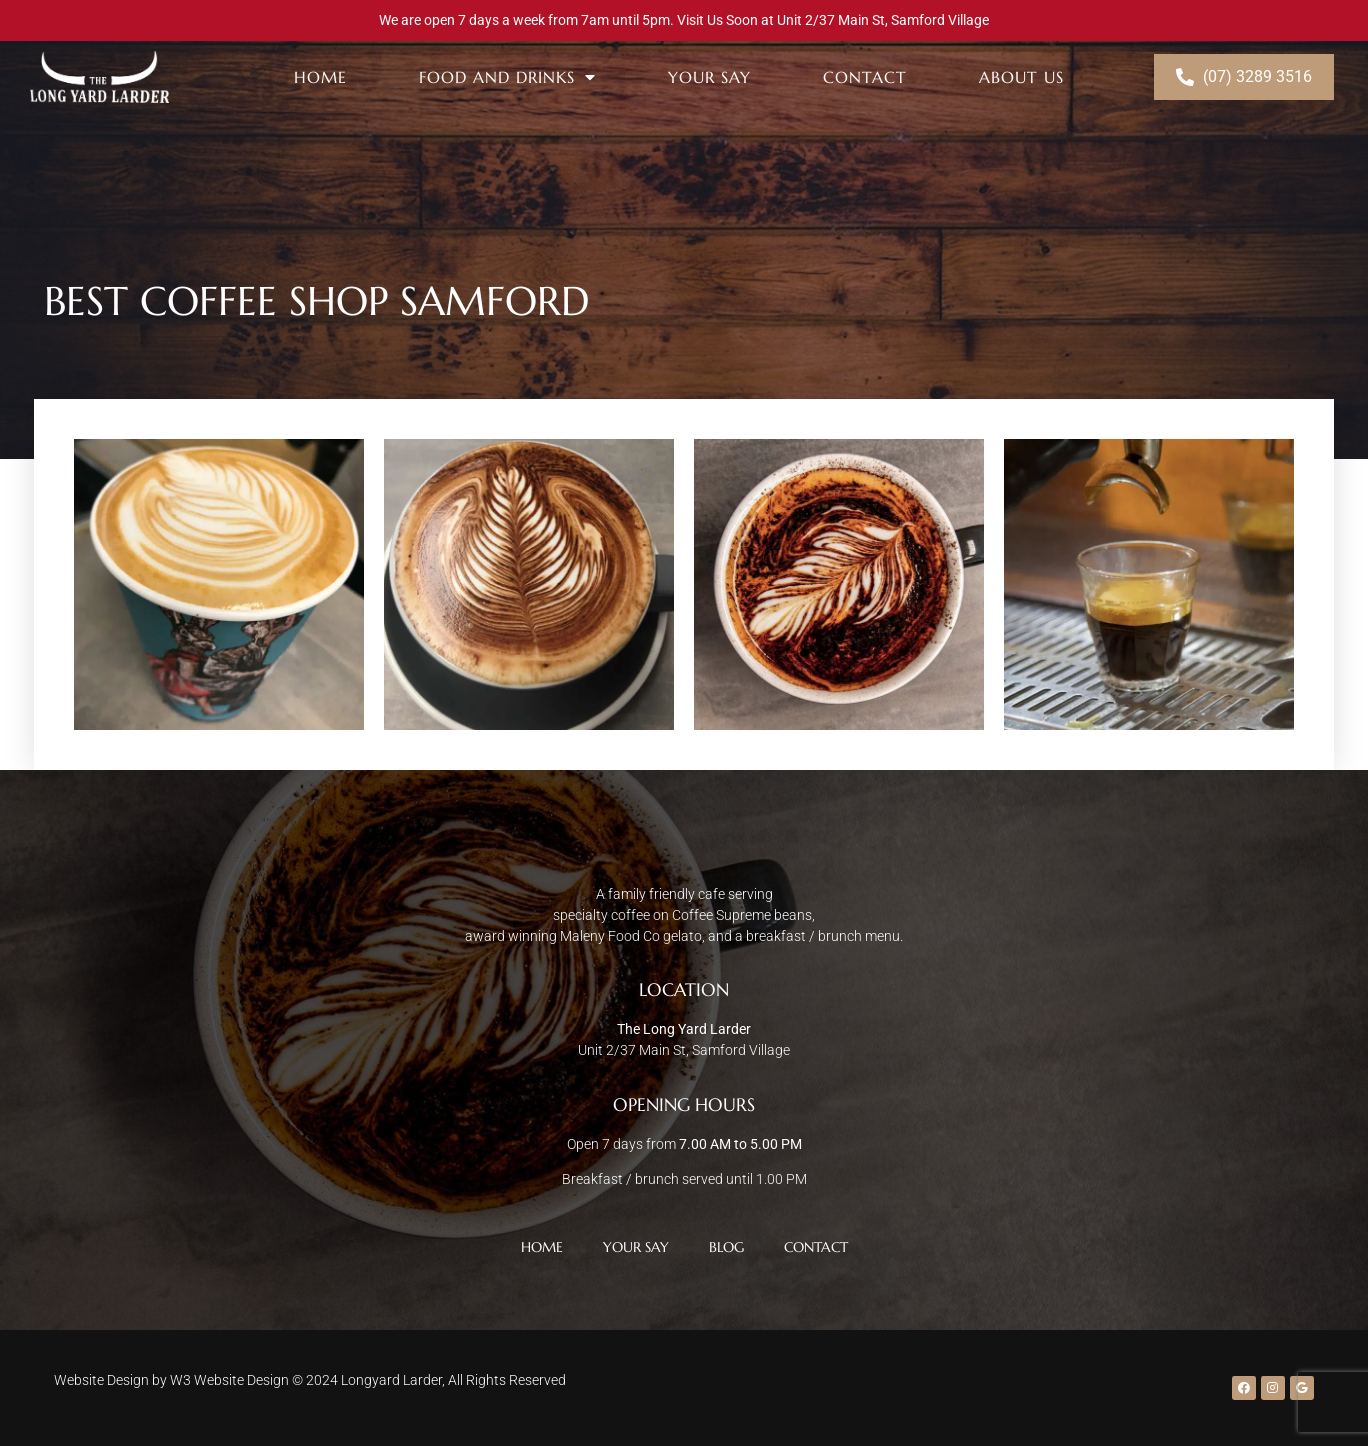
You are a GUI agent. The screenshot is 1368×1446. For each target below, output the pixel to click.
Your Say (709, 77)
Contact (865, 77)
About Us (1021, 77)
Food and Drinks (507, 77)
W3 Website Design (229, 1380)
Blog (726, 1247)
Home (320, 77)
